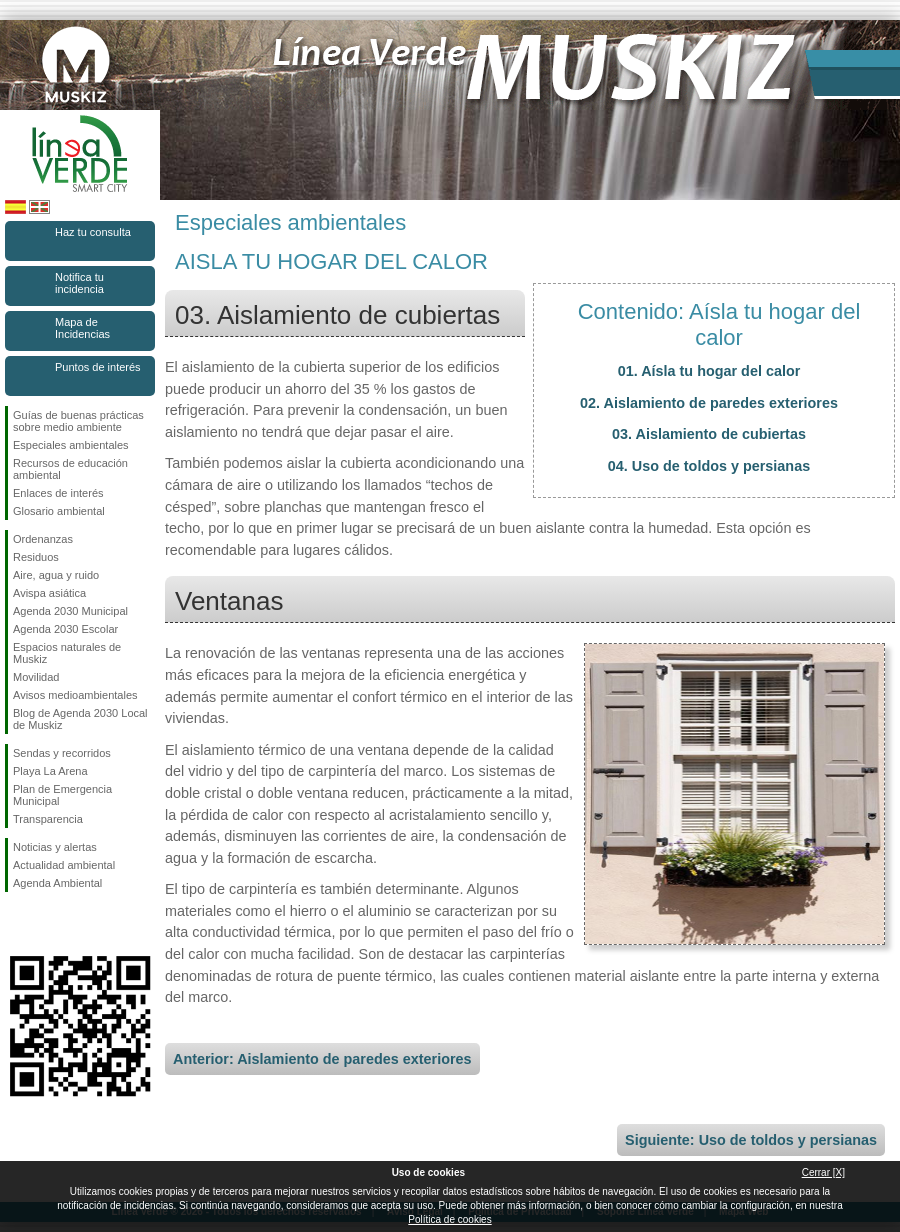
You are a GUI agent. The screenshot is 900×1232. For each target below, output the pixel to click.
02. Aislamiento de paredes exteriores (709, 403)
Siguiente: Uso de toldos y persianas (751, 1140)
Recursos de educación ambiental (70, 469)
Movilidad (36, 677)
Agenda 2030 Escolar (65, 629)
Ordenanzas (43, 539)
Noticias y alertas (55, 847)
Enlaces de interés (58, 493)
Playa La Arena (50, 771)
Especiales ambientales (71, 445)
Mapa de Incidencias (82, 328)
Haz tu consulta (93, 232)
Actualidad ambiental (64, 865)
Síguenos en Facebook (17, 924)
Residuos (36, 557)
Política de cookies (449, 1219)
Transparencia (48, 819)
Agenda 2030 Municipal (70, 611)
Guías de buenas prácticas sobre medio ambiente (78, 421)
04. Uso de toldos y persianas (709, 466)
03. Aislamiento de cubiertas (709, 434)
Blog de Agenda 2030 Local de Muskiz (80, 719)
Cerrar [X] (823, 1172)
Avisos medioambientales (75, 695)
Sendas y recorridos (62, 753)
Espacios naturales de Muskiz (67, 653)
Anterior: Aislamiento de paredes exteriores (322, 1059)
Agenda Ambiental (57, 883)
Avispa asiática (49, 593)
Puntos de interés (98, 367)
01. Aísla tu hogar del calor (709, 371)
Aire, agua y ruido (56, 575)
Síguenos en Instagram (50, 924)
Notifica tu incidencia (79, 283)
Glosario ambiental (59, 511)
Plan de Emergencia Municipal (62, 795)
